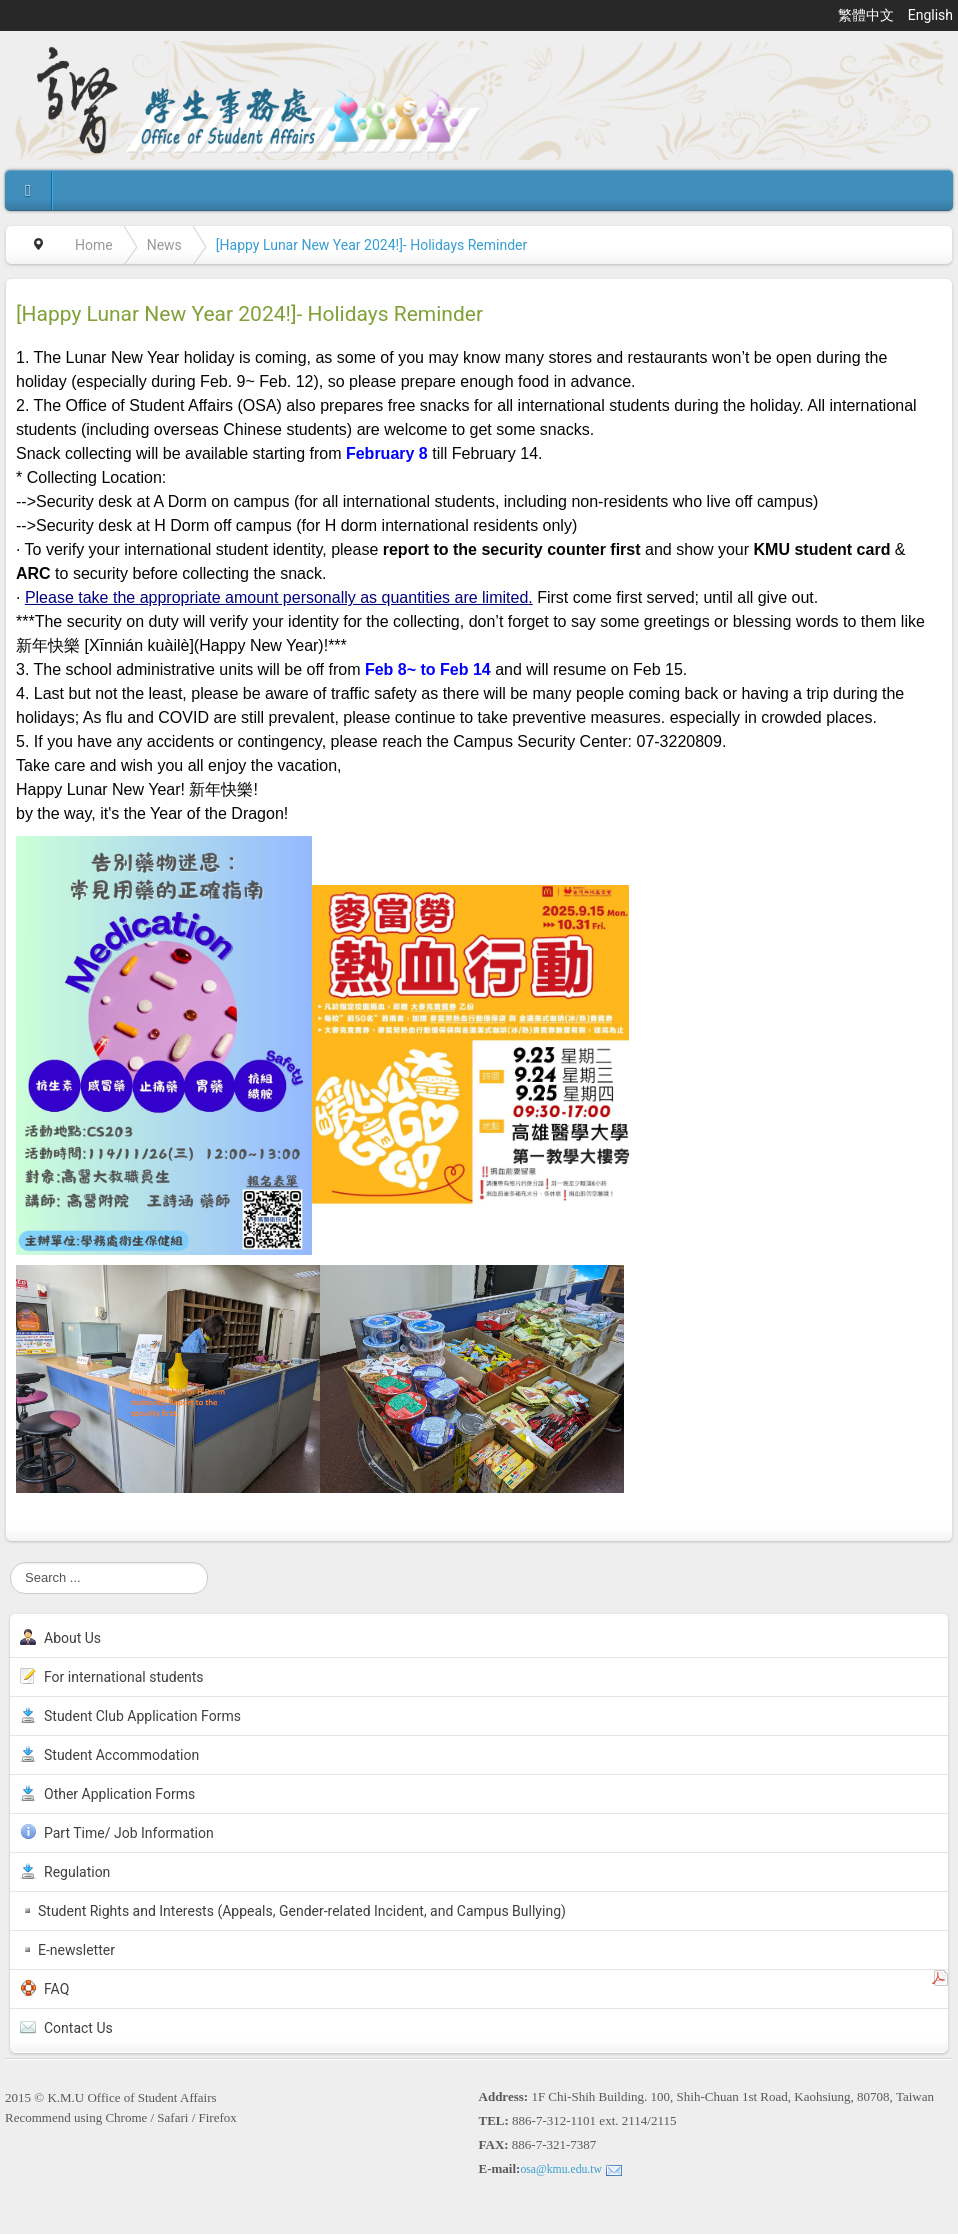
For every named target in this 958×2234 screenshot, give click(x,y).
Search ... (10, 1562)
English (930, 15)
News (164, 245)
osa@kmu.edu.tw (561, 2169)
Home (94, 245)
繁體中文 (867, 15)
